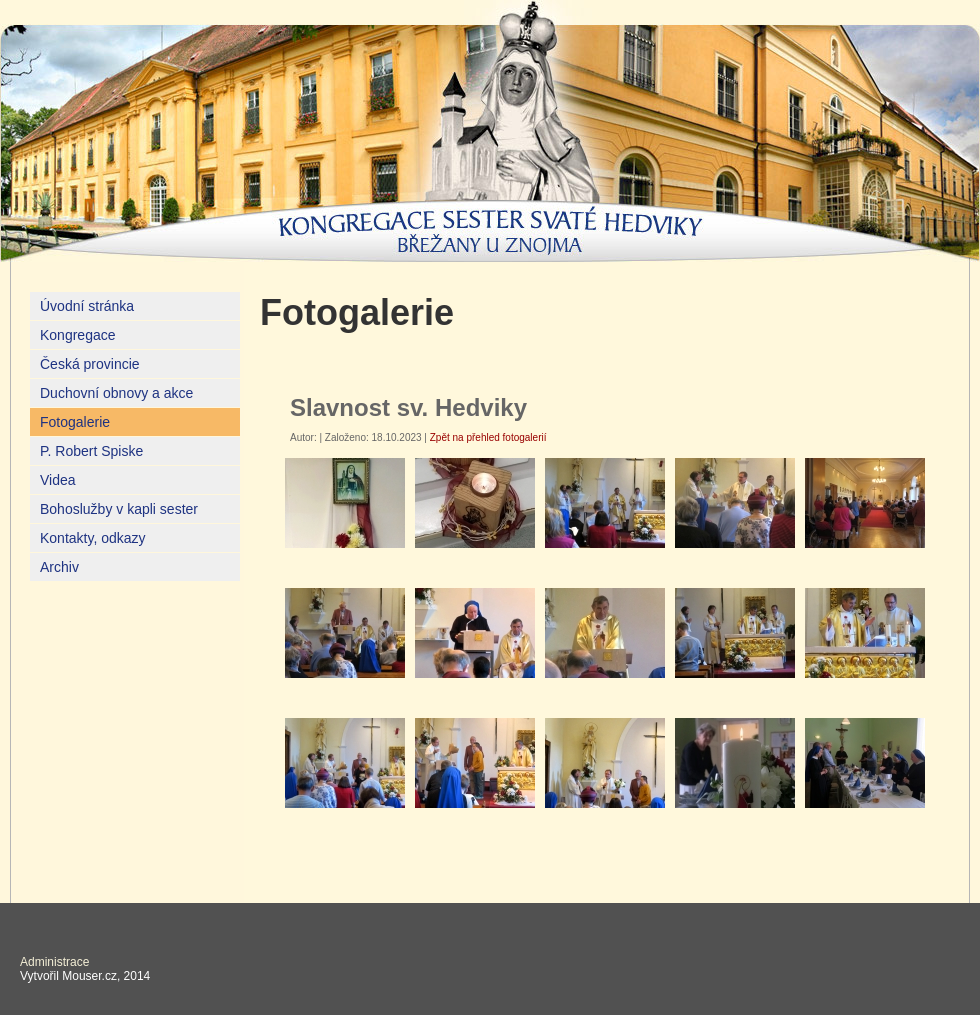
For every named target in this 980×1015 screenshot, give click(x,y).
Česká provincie (90, 364)
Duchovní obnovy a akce (116, 393)
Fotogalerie (75, 422)
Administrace (54, 962)
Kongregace (78, 335)
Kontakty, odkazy (93, 538)
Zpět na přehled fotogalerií (488, 437)
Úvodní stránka (87, 306)
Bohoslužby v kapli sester (119, 509)
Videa (58, 480)
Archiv (59, 567)
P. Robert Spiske (91, 451)
